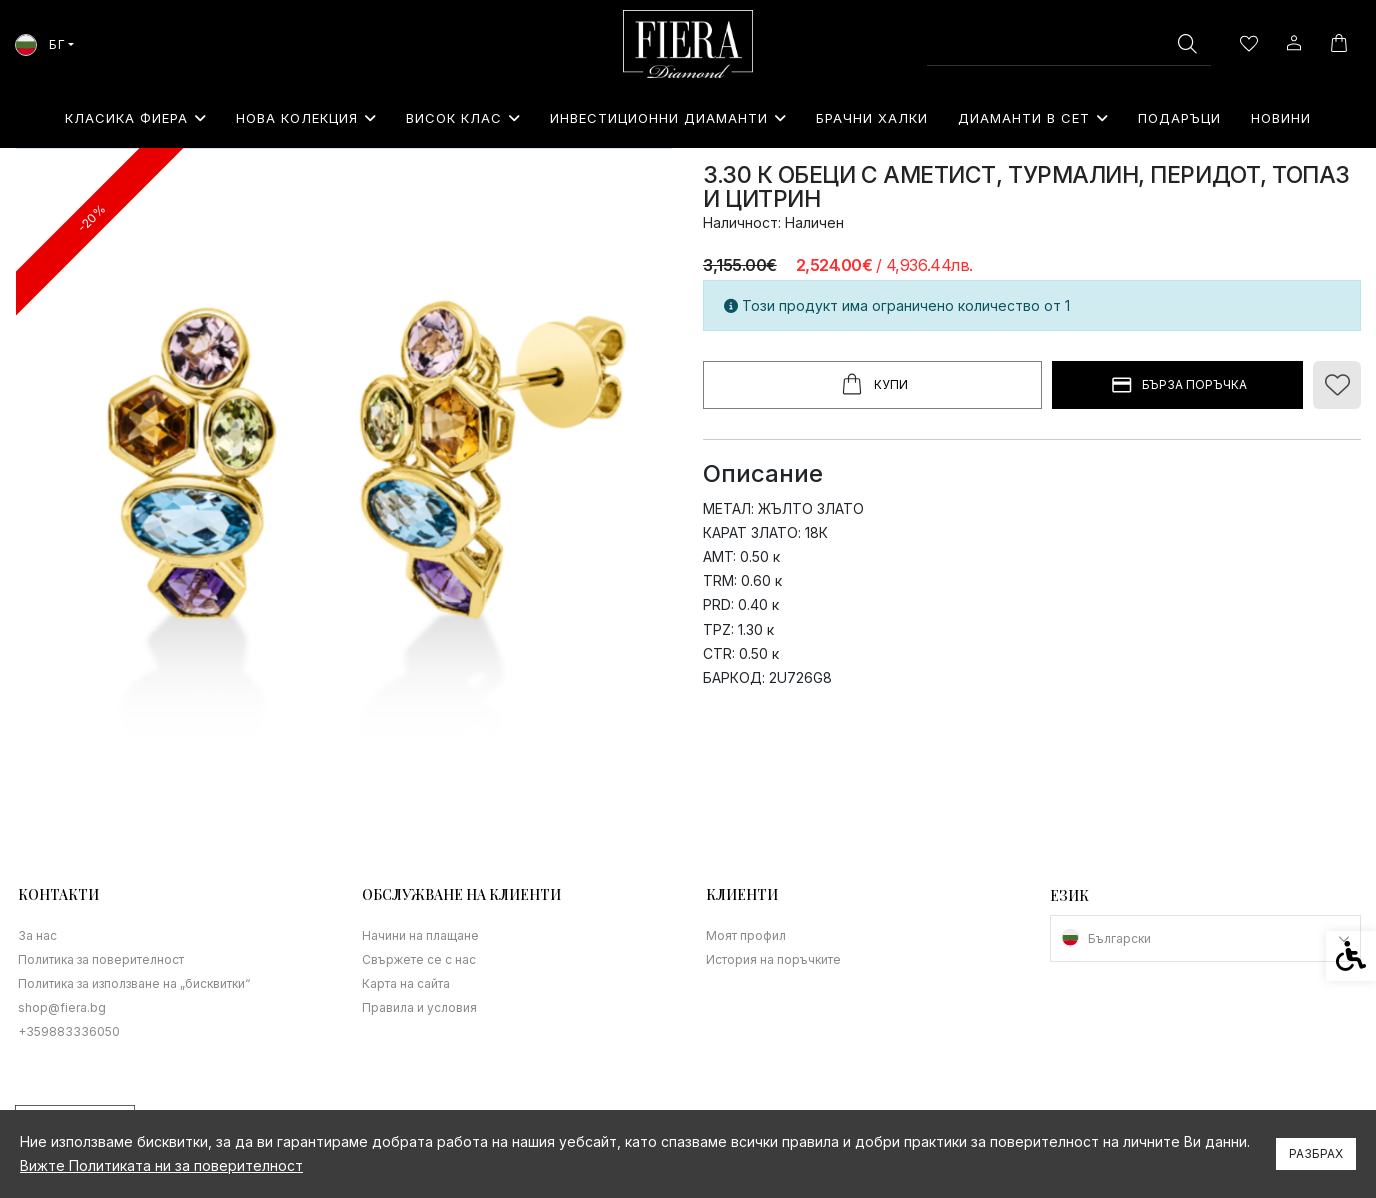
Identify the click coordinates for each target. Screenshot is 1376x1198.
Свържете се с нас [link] (419, 959)
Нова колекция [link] (306, 118)
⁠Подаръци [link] (1179, 118)
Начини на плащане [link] (420, 935)
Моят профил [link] (746, 935)
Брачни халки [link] (872, 118)
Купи (873, 385)
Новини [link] (1281, 118)
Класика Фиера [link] (135, 118)
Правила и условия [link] (419, 1007)
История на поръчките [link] (773, 959)
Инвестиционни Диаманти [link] (668, 118)
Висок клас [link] (463, 118)
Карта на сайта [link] (406, 983)
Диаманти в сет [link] (1033, 118)
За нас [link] (37, 935)
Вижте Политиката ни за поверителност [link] (161, 1165)
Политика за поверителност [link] (101, 959)
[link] (688, 44)
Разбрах (1316, 1153)
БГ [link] (40, 44)
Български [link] (1119, 938)
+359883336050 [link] (69, 1031)
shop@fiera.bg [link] (62, 1007)
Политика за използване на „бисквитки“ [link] (134, 983)
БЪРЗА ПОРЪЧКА (1178, 385)
